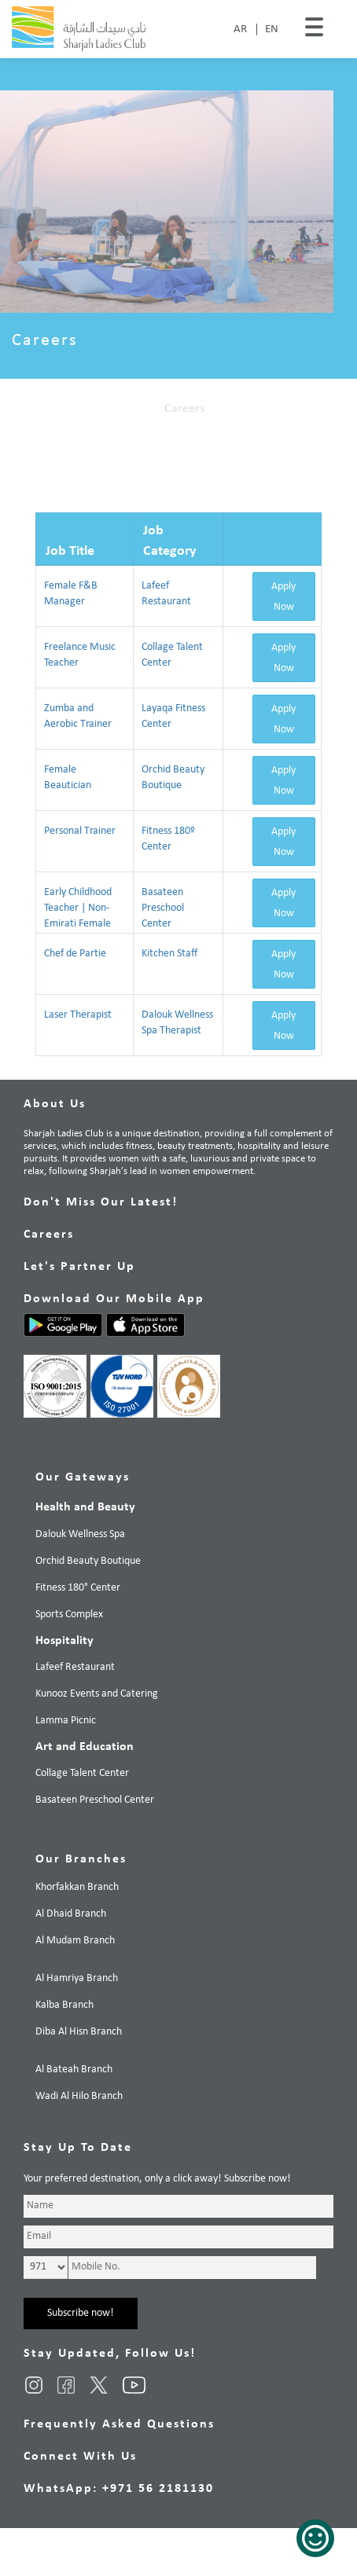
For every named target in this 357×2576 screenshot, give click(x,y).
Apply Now (283, 597)
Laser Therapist (78, 1015)
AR (240, 29)
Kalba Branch (64, 2005)
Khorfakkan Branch (77, 1887)
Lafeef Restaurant (75, 1667)
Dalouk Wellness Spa (80, 1534)
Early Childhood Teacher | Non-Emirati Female (78, 908)
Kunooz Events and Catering (96, 1694)
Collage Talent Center (82, 1773)
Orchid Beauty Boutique (88, 1561)
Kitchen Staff (169, 954)
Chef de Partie (75, 954)
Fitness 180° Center (77, 1588)
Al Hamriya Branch (76, 1978)
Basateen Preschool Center (163, 908)
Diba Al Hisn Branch (78, 2032)
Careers (184, 408)
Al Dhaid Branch (70, 1914)
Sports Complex (69, 1614)
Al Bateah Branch (73, 2069)
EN (271, 29)
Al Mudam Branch (75, 1941)
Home (133, 408)
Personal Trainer (80, 831)
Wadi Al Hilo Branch (79, 2096)
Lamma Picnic (65, 1721)
